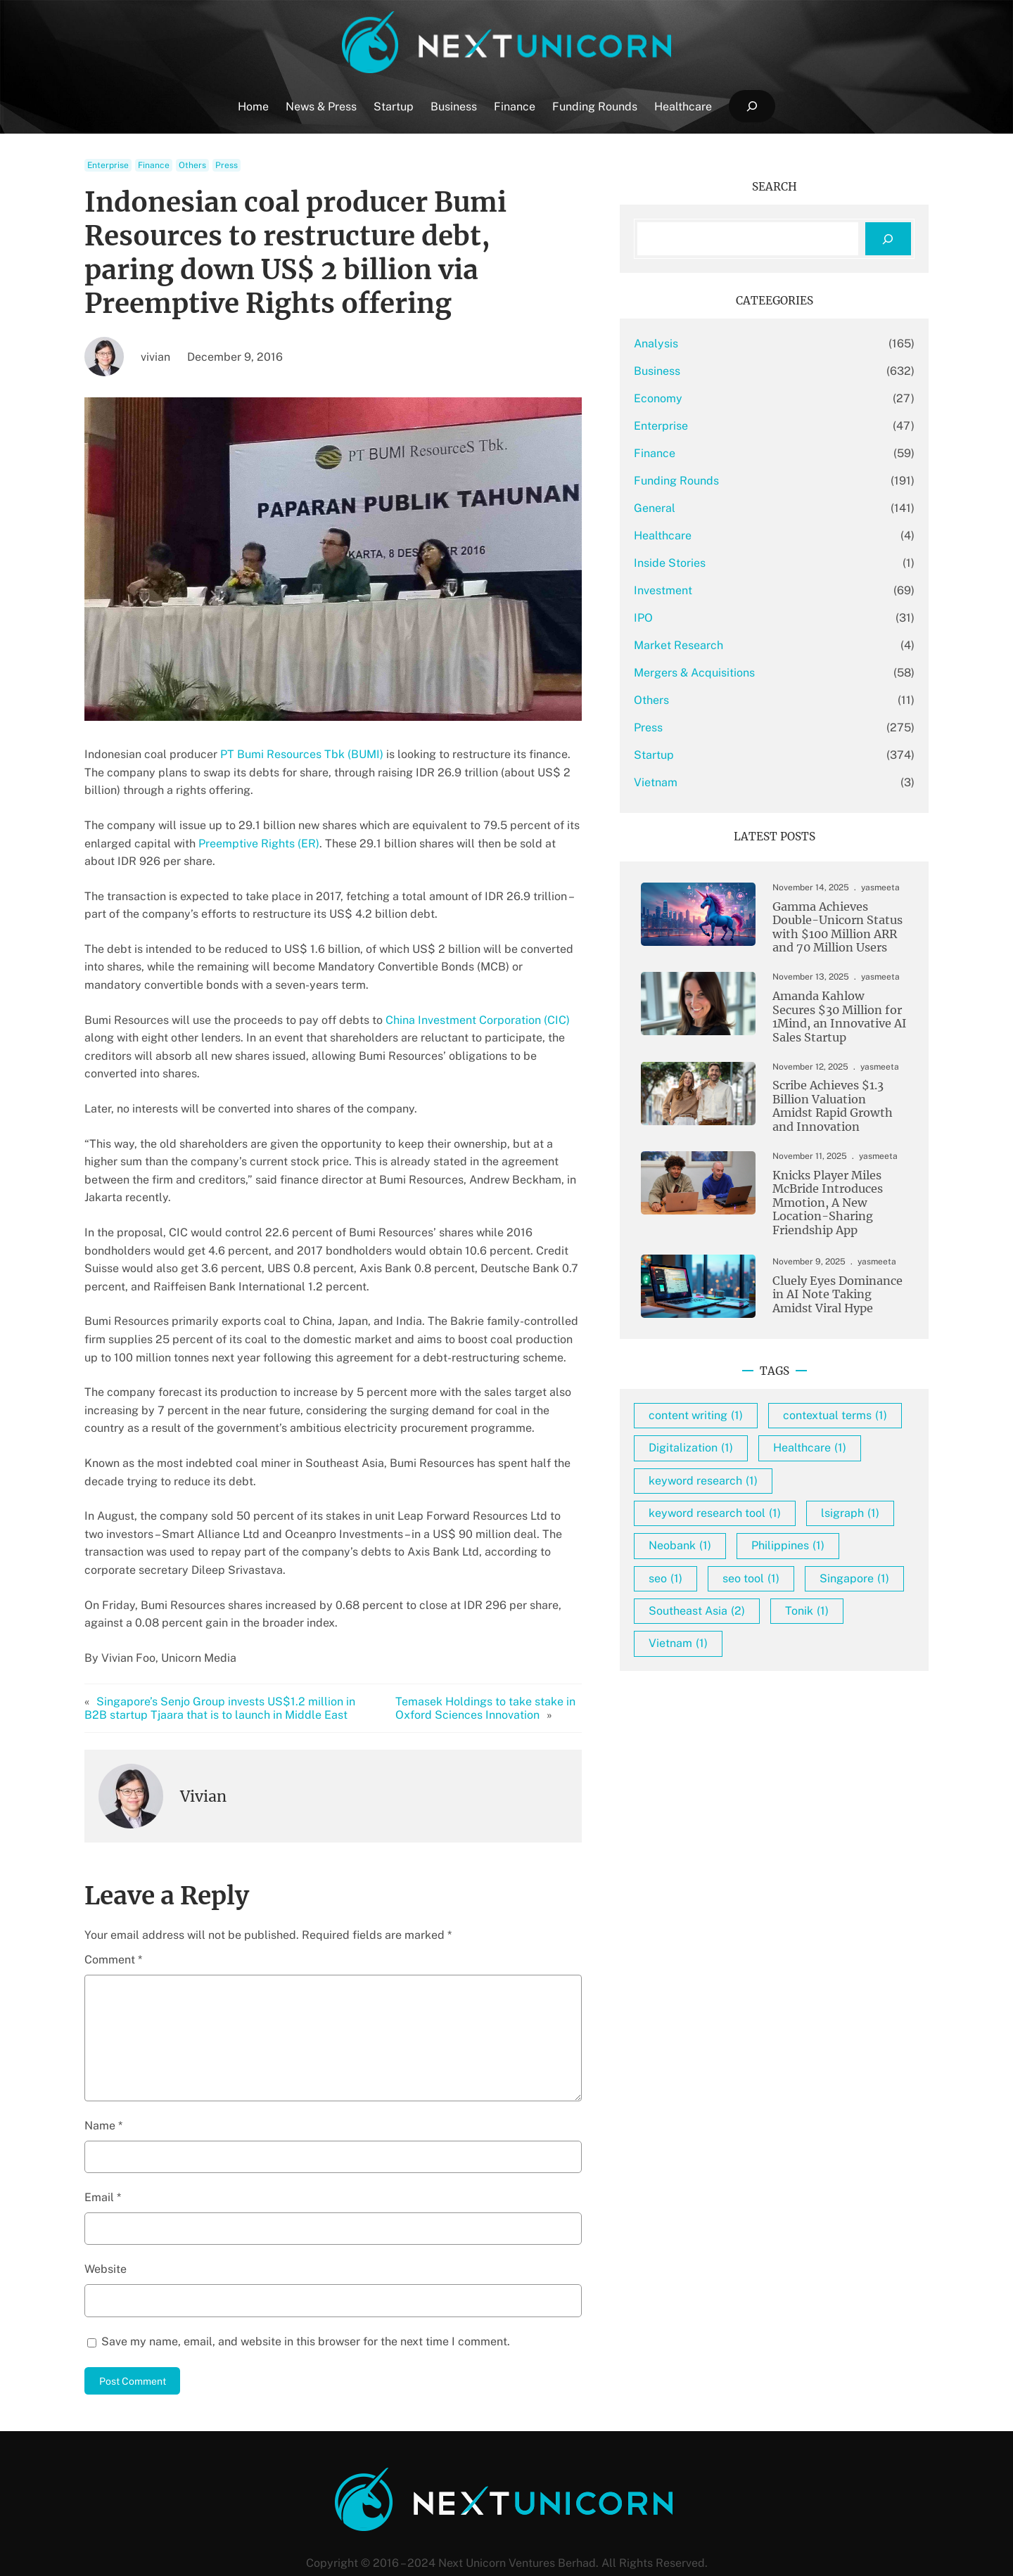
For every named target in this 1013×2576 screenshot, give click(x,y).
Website (105, 2233)
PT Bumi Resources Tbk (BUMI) (301, 754)
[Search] (888, 238)
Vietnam (696, 782)
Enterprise (108, 165)
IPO (683, 617)
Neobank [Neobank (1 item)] (818, 1583)
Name (103, 2089)
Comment (113, 1923)
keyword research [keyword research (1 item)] (743, 1518)
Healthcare (703, 535)
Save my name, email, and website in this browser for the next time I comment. (305, 2305)
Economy (698, 398)
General (694, 508)
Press (226, 165)
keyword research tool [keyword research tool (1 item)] (755, 1551)
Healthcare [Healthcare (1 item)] (849, 1485)
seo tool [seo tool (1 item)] (717, 1648)
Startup (694, 755)
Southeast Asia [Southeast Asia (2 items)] (737, 1681)
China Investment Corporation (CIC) (478, 1020)
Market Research (718, 645)
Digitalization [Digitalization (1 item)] (731, 1485)
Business (697, 371)
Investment (703, 590)
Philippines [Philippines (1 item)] (725, 1616)
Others (192, 165)
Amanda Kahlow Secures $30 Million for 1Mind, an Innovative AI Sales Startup (832, 1019)
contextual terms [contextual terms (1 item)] (741, 1453)
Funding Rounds (716, 480)
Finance (154, 165)
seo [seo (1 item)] (819, 1616)
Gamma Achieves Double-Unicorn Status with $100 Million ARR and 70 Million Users (829, 928)
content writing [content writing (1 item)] (736, 1420)
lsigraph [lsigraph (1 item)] (718, 1583)
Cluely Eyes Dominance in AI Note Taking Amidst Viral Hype (829, 1300)
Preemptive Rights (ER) (258, 843)
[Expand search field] (752, 106)
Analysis (696, 343)
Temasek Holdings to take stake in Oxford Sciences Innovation (510, 1672)
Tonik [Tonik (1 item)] (847, 1681)
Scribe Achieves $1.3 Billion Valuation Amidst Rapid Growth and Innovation (833, 1110)
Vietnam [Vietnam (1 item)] (718, 1714)
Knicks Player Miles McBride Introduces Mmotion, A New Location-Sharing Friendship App (819, 1207)
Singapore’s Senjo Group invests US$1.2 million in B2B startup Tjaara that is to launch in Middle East (232, 1672)
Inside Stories (710, 563)
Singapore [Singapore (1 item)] (820, 1648)
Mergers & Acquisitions (734, 672)
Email (102, 2161)
